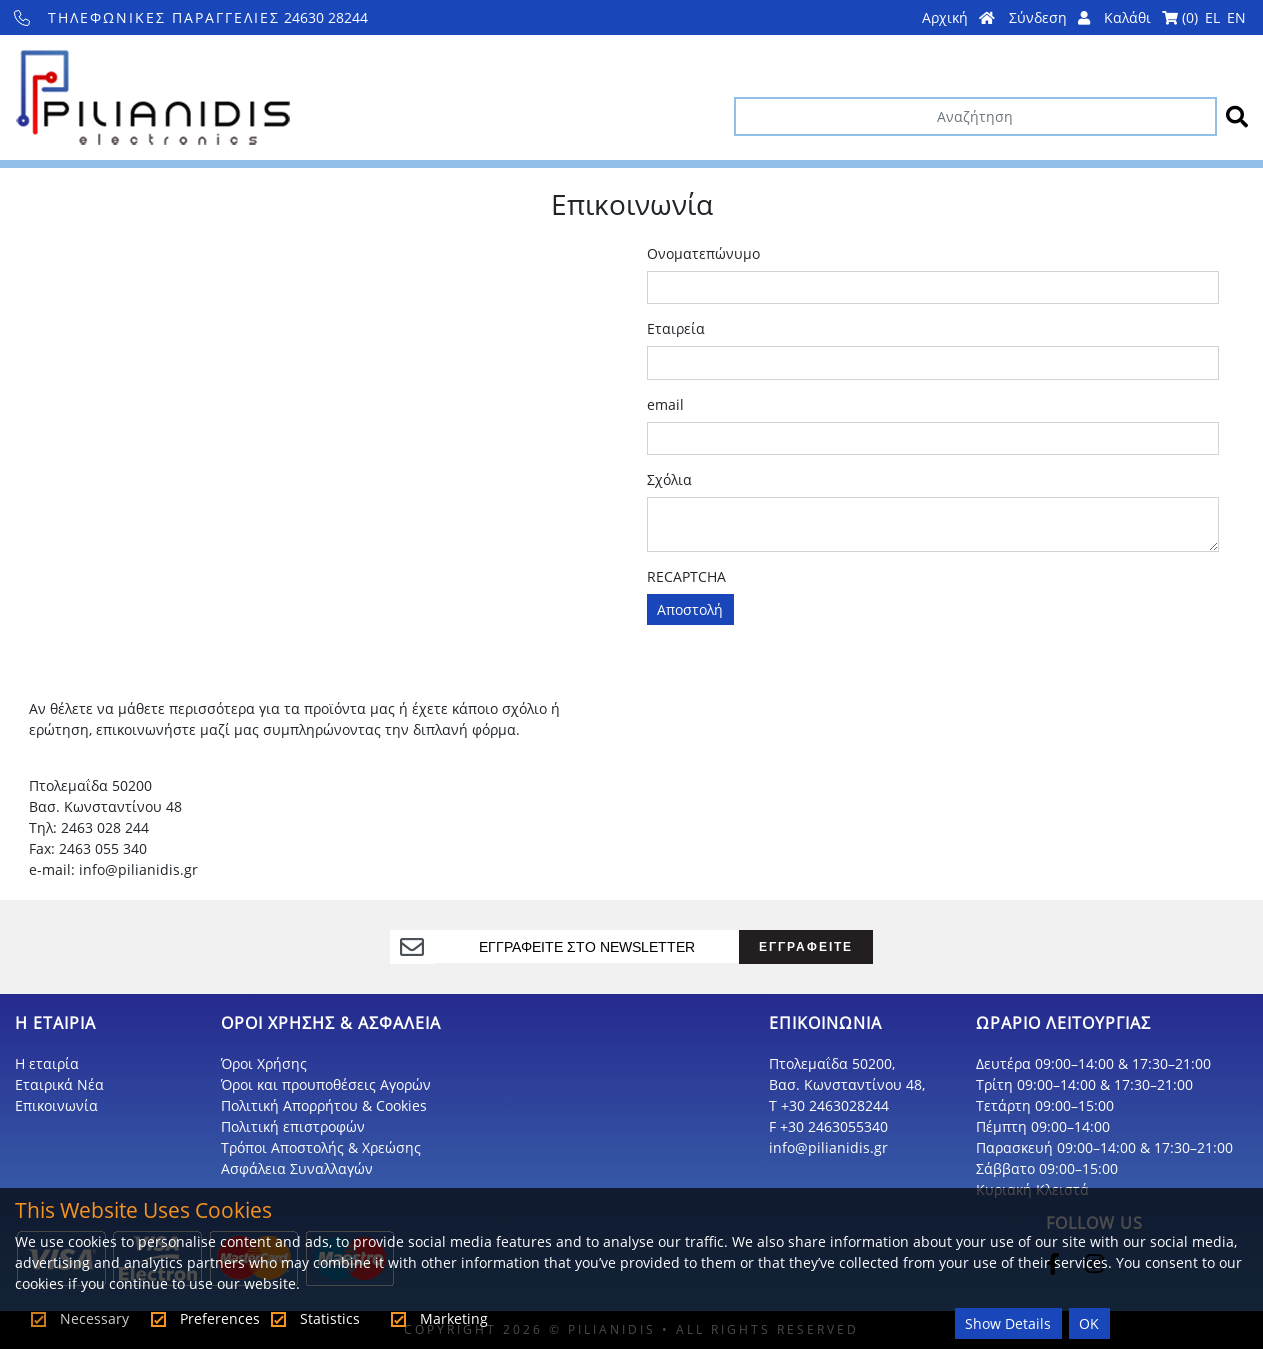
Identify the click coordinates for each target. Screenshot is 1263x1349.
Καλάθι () (1151, 17)
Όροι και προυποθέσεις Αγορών (326, 1084)
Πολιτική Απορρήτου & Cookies (324, 1105)
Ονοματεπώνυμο (703, 253)
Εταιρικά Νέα (59, 1084)
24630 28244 (191, 17)
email (665, 404)
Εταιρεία (676, 328)
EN (1236, 17)
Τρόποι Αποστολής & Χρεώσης (321, 1147)
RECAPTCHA (686, 576)
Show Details (1008, 1323)
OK (1089, 1323)
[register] (587, 947)
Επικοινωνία (56, 1105)
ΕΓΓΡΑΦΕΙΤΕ (806, 946)
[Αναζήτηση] (975, 116)
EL (1212, 17)
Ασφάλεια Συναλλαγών (297, 1168)
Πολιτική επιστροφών (293, 1126)
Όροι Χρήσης (264, 1063)
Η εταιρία (47, 1063)
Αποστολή (690, 609)
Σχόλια (669, 479)
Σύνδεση (1049, 17)
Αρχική (958, 17)
